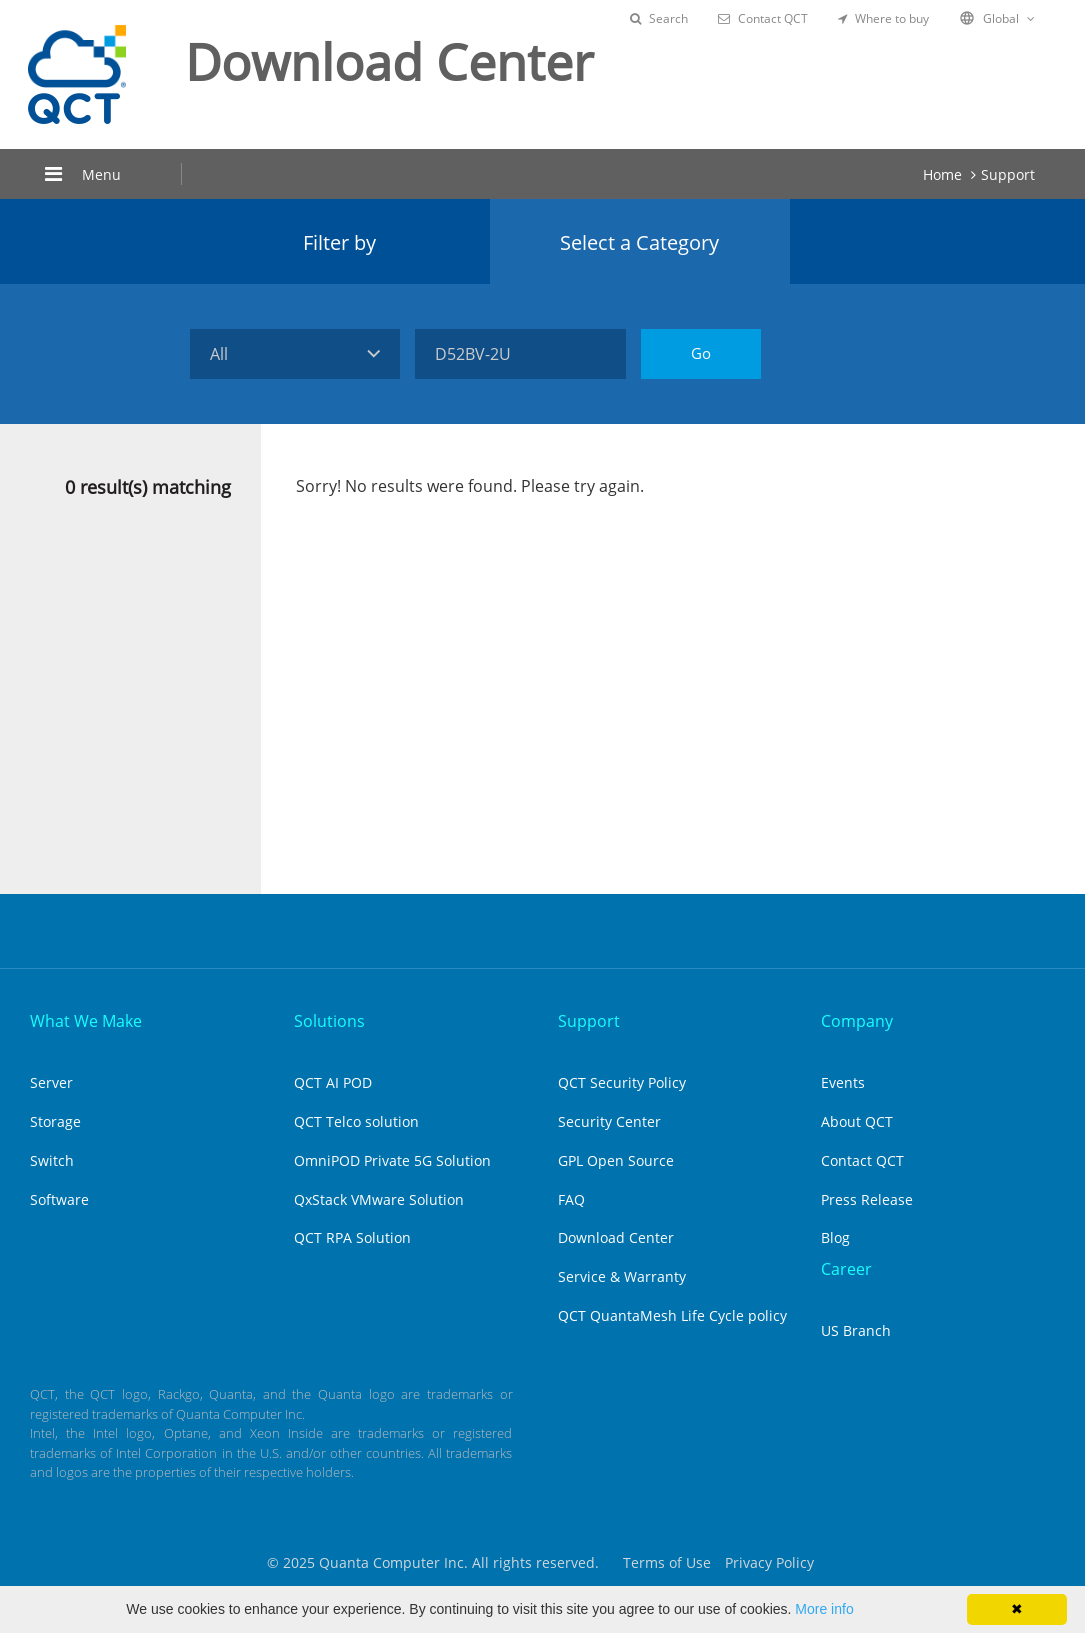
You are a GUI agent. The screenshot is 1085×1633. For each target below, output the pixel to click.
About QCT (857, 1121)
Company (857, 1021)
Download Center (616, 1237)
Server (51, 1082)
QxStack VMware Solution (379, 1199)
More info (824, 1609)
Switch (52, 1160)
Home (942, 174)
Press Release (867, 1199)
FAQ (571, 1199)
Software (59, 1199)
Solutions (329, 1021)
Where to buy (883, 18)
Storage (55, 1121)
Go (701, 353)
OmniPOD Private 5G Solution (392, 1160)
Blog (835, 1237)
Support (1008, 174)
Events (843, 1082)
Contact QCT (763, 18)
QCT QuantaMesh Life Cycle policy (672, 1315)
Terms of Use (667, 1562)
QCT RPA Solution (352, 1237)
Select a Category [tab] (639, 242)
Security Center (609, 1121)
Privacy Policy (769, 1562)
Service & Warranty (622, 1276)
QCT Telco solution (356, 1121)
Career (846, 1269)
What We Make (86, 1021)
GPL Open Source (616, 1160)
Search (659, 18)
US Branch (856, 1330)
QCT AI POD (333, 1082)
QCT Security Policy (622, 1082)
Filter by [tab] (339, 242)
